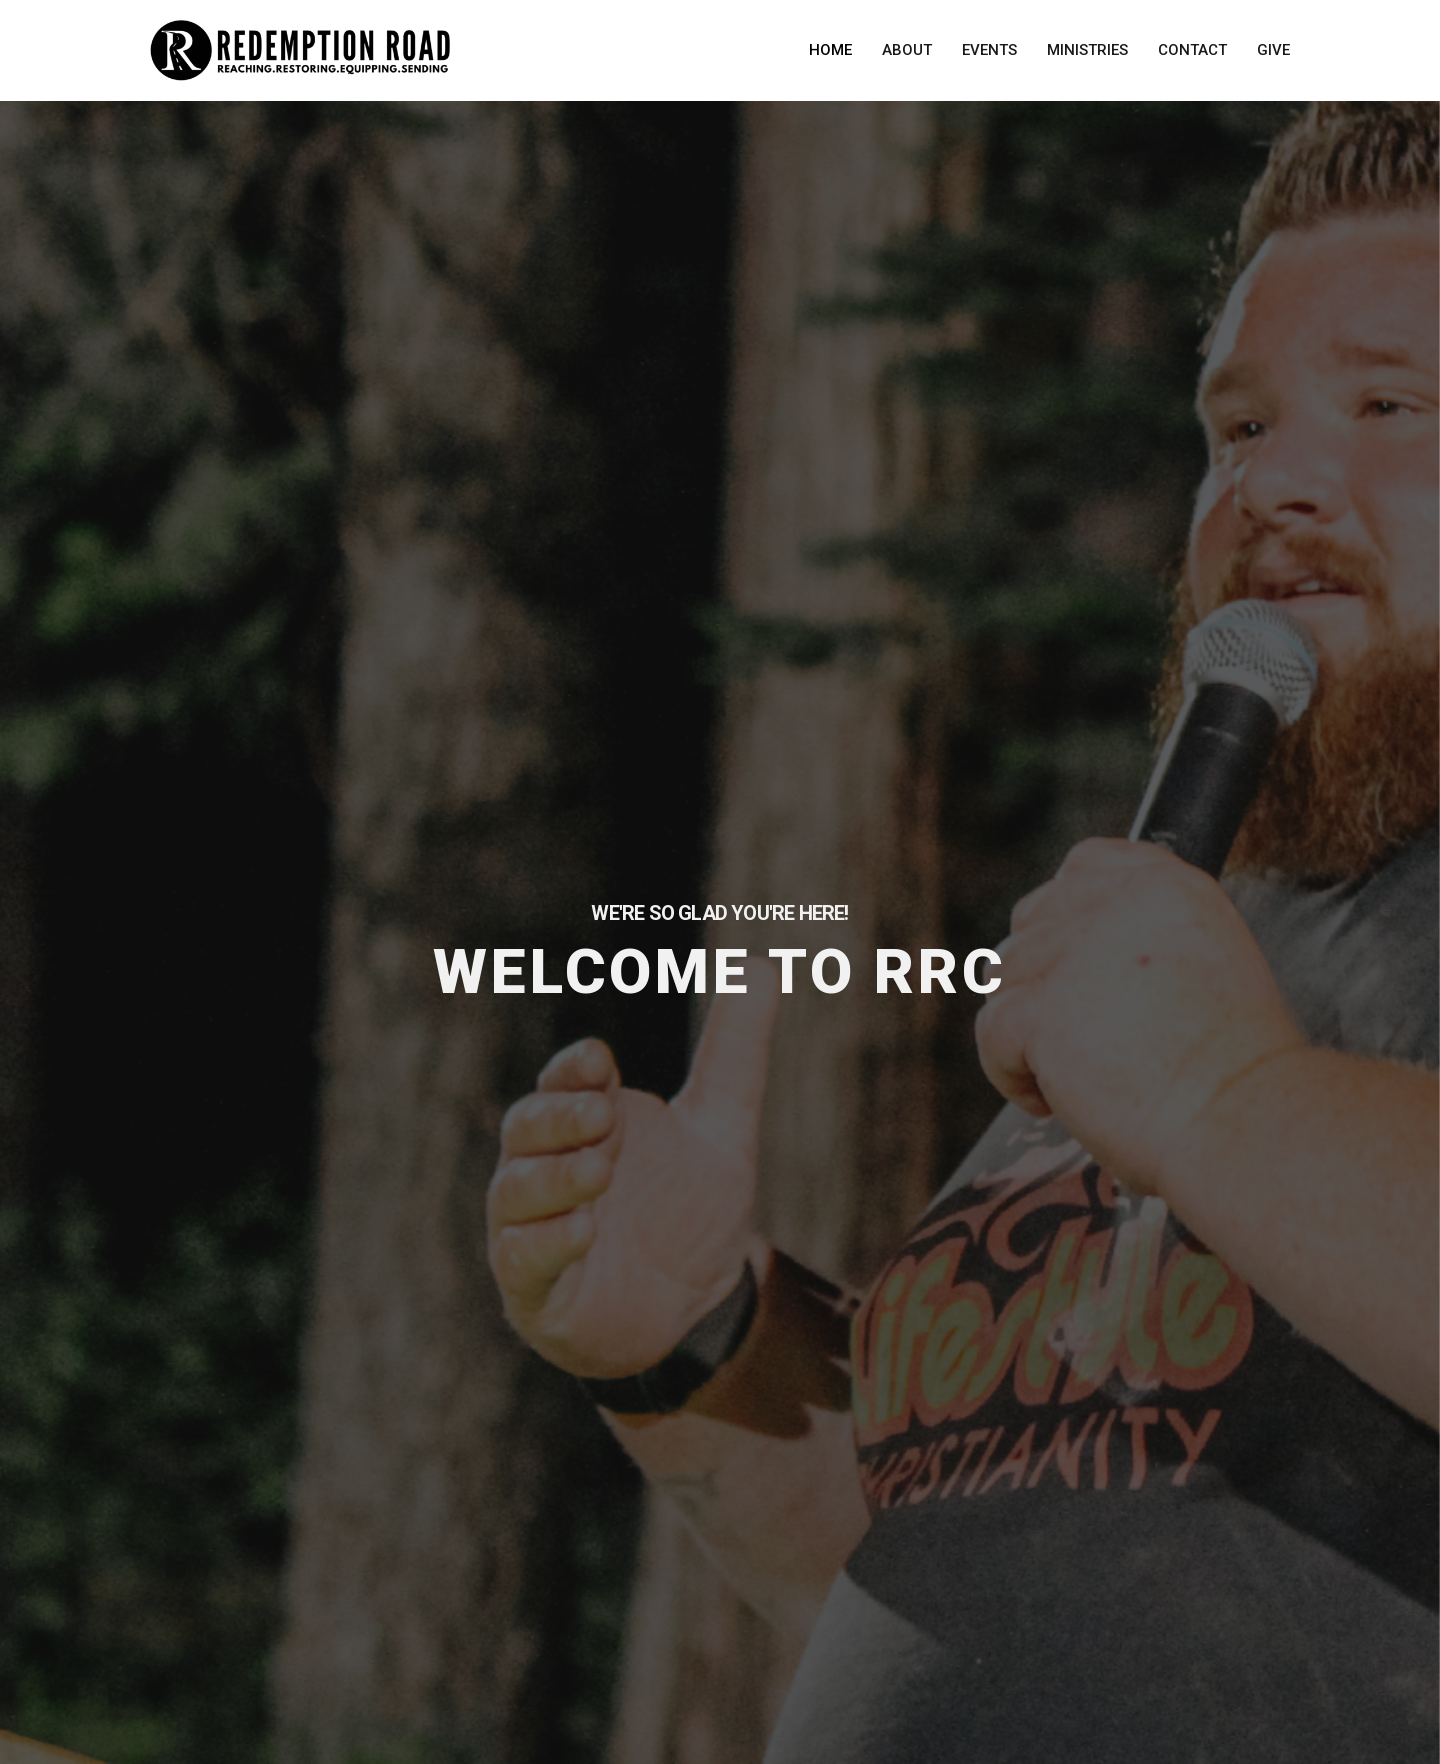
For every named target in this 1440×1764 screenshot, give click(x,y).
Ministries (1087, 50)
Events (989, 50)
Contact (1192, 50)
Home (830, 50)
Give (1273, 50)
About (907, 50)
